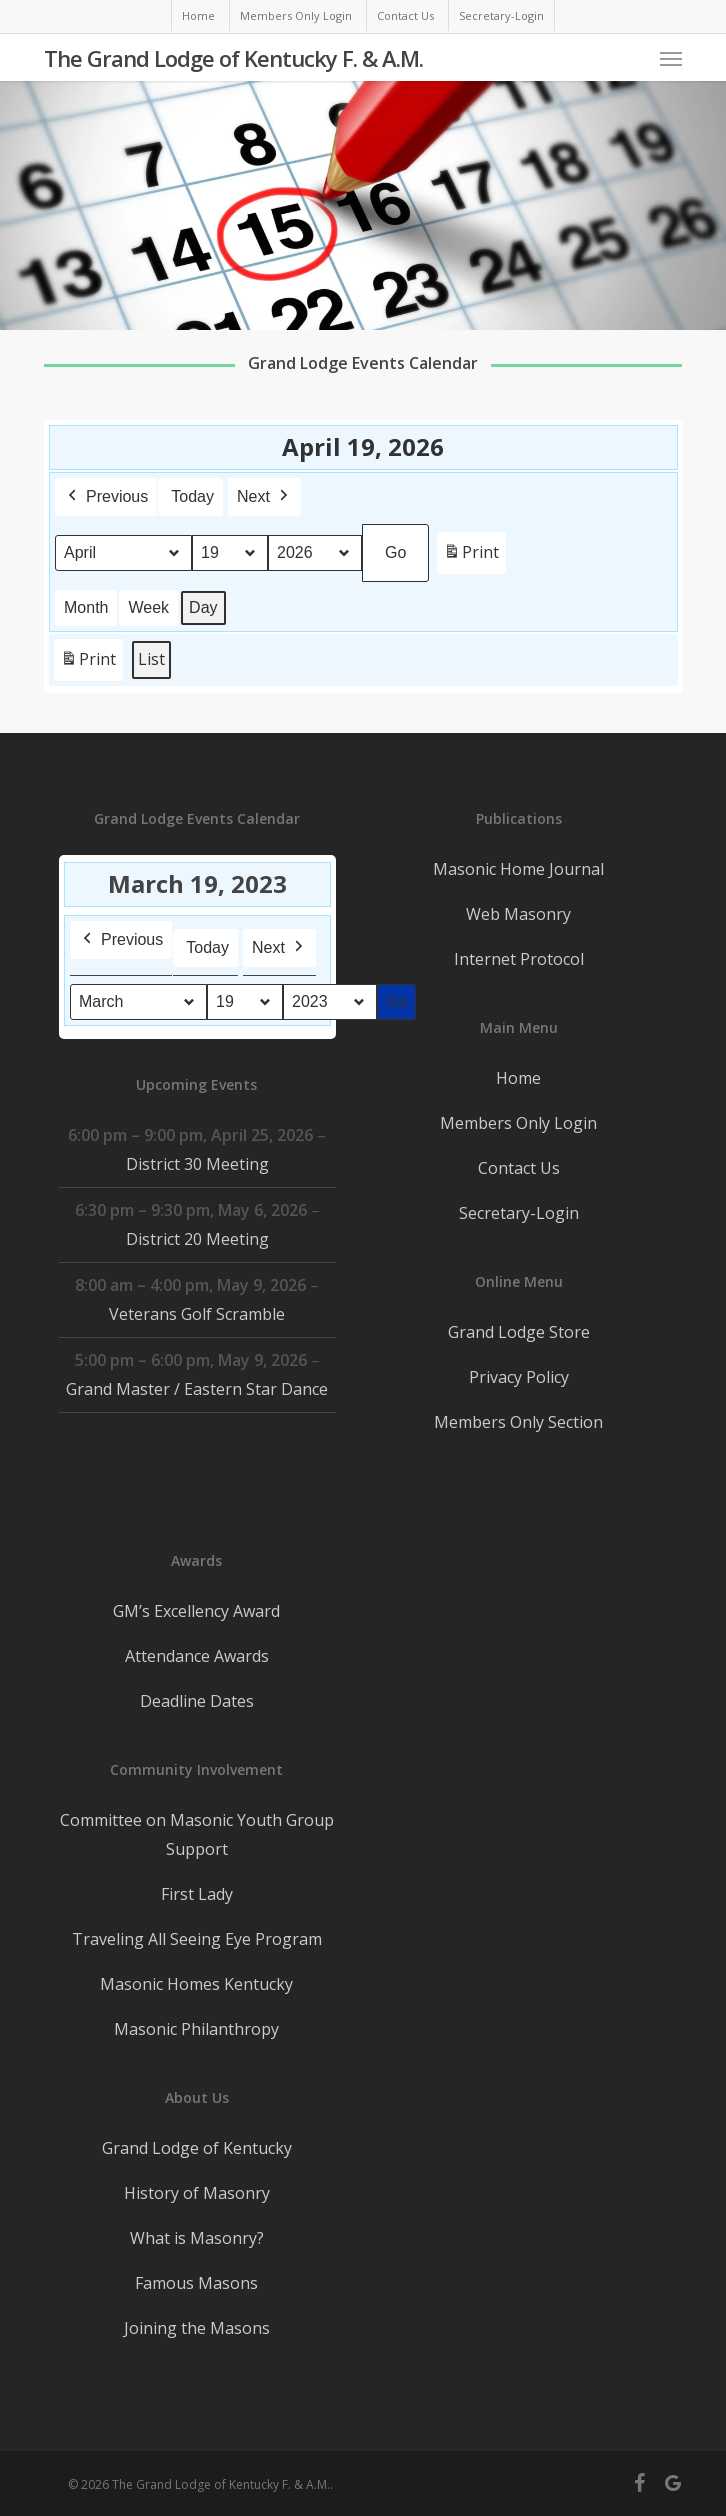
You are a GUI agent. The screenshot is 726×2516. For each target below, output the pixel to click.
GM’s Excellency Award (196, 1611)
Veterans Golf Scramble (197, 1314)
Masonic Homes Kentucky (196, 1984)
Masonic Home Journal (518, 869)
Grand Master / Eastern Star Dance (197, 1389)
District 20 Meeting (196, 1239)
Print (471, 556)
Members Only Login (518, 1123)
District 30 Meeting (196, 1164)
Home (518, 1078)
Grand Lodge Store (519, 1332)
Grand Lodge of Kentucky (197, 2148)
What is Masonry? (197, 2238)
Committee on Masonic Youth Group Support (197, 1834)
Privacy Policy (519, 1377)
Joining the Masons (197, 2328)
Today (192, 496)
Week (148, 607)
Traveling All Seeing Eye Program (197, 1939)
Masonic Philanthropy (196, 2029)
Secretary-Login (519, 1213)
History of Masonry (197, 2193)
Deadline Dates (197, 1701)
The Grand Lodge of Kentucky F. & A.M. (233, 58)
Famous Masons (196, 2283)
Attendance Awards (197, 1656)
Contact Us (519, 1168)
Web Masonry (518, 914)
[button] (671, 58)
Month (86, 607)
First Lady (197, 1894)
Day (203, 607)
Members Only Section (518, 1422)
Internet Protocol (519, 959)
